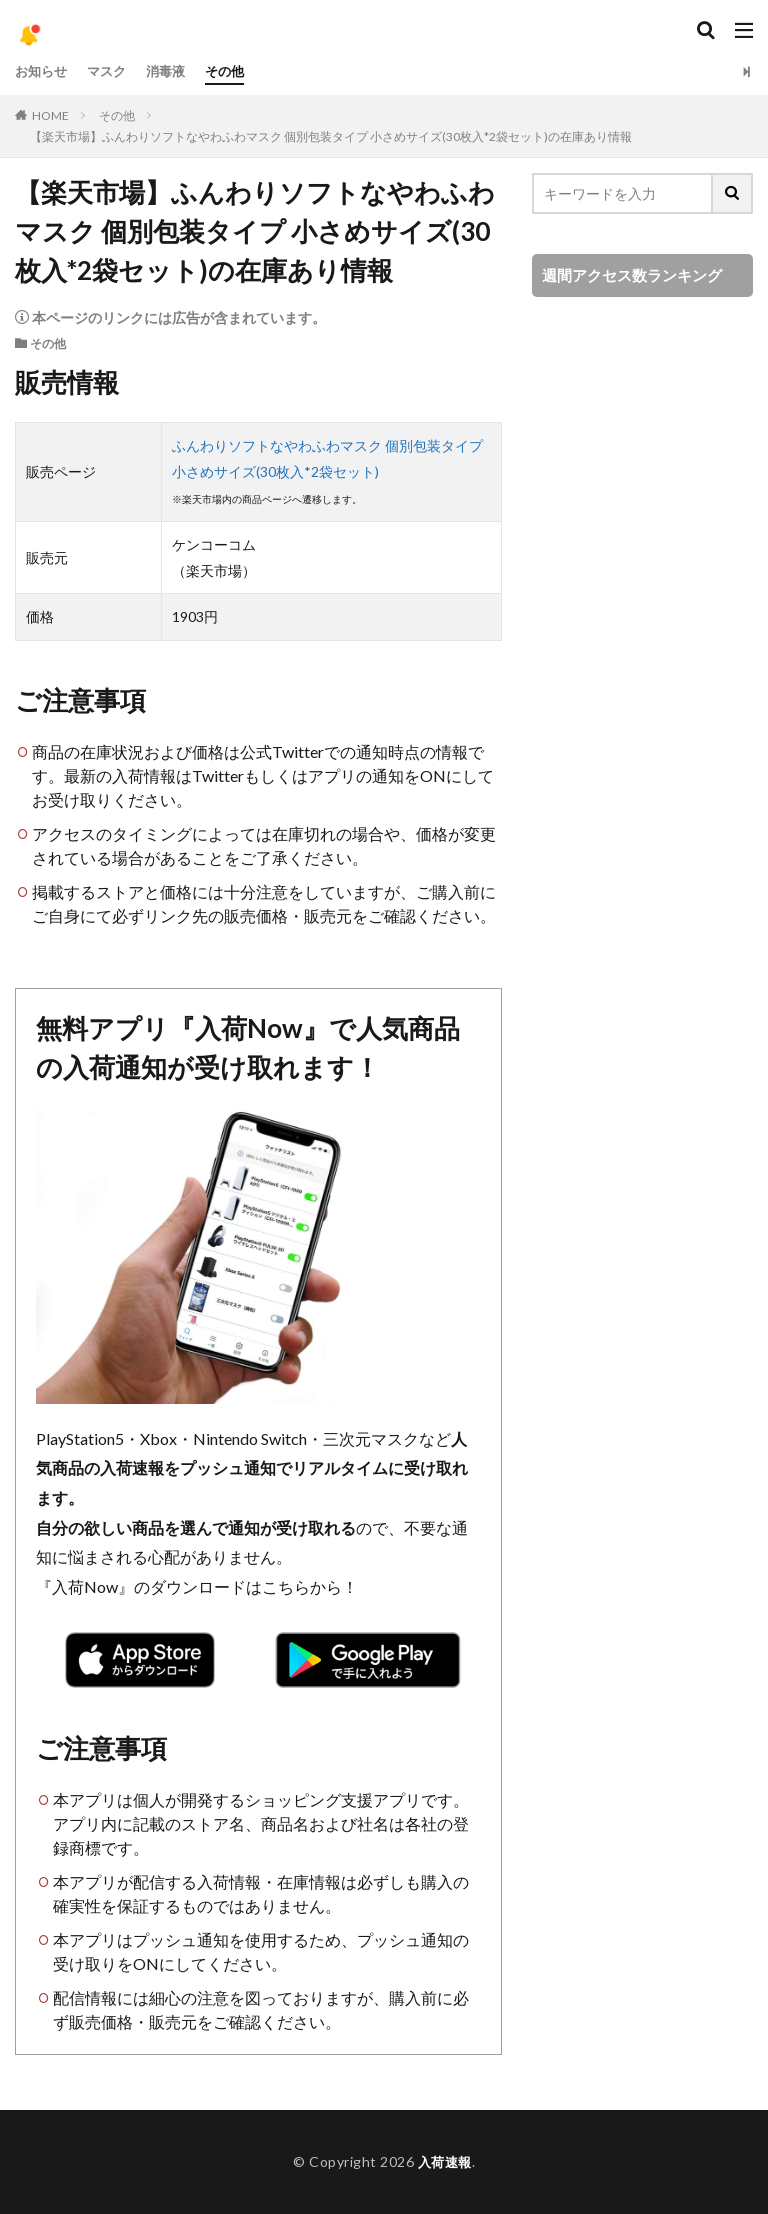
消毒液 (174, 71)
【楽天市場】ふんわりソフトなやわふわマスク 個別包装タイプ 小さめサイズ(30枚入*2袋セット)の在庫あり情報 (331, 136)
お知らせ (43, 71)
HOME (50, 115)
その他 (236, 71)
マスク (112, 71)
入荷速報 (445, 2161)
